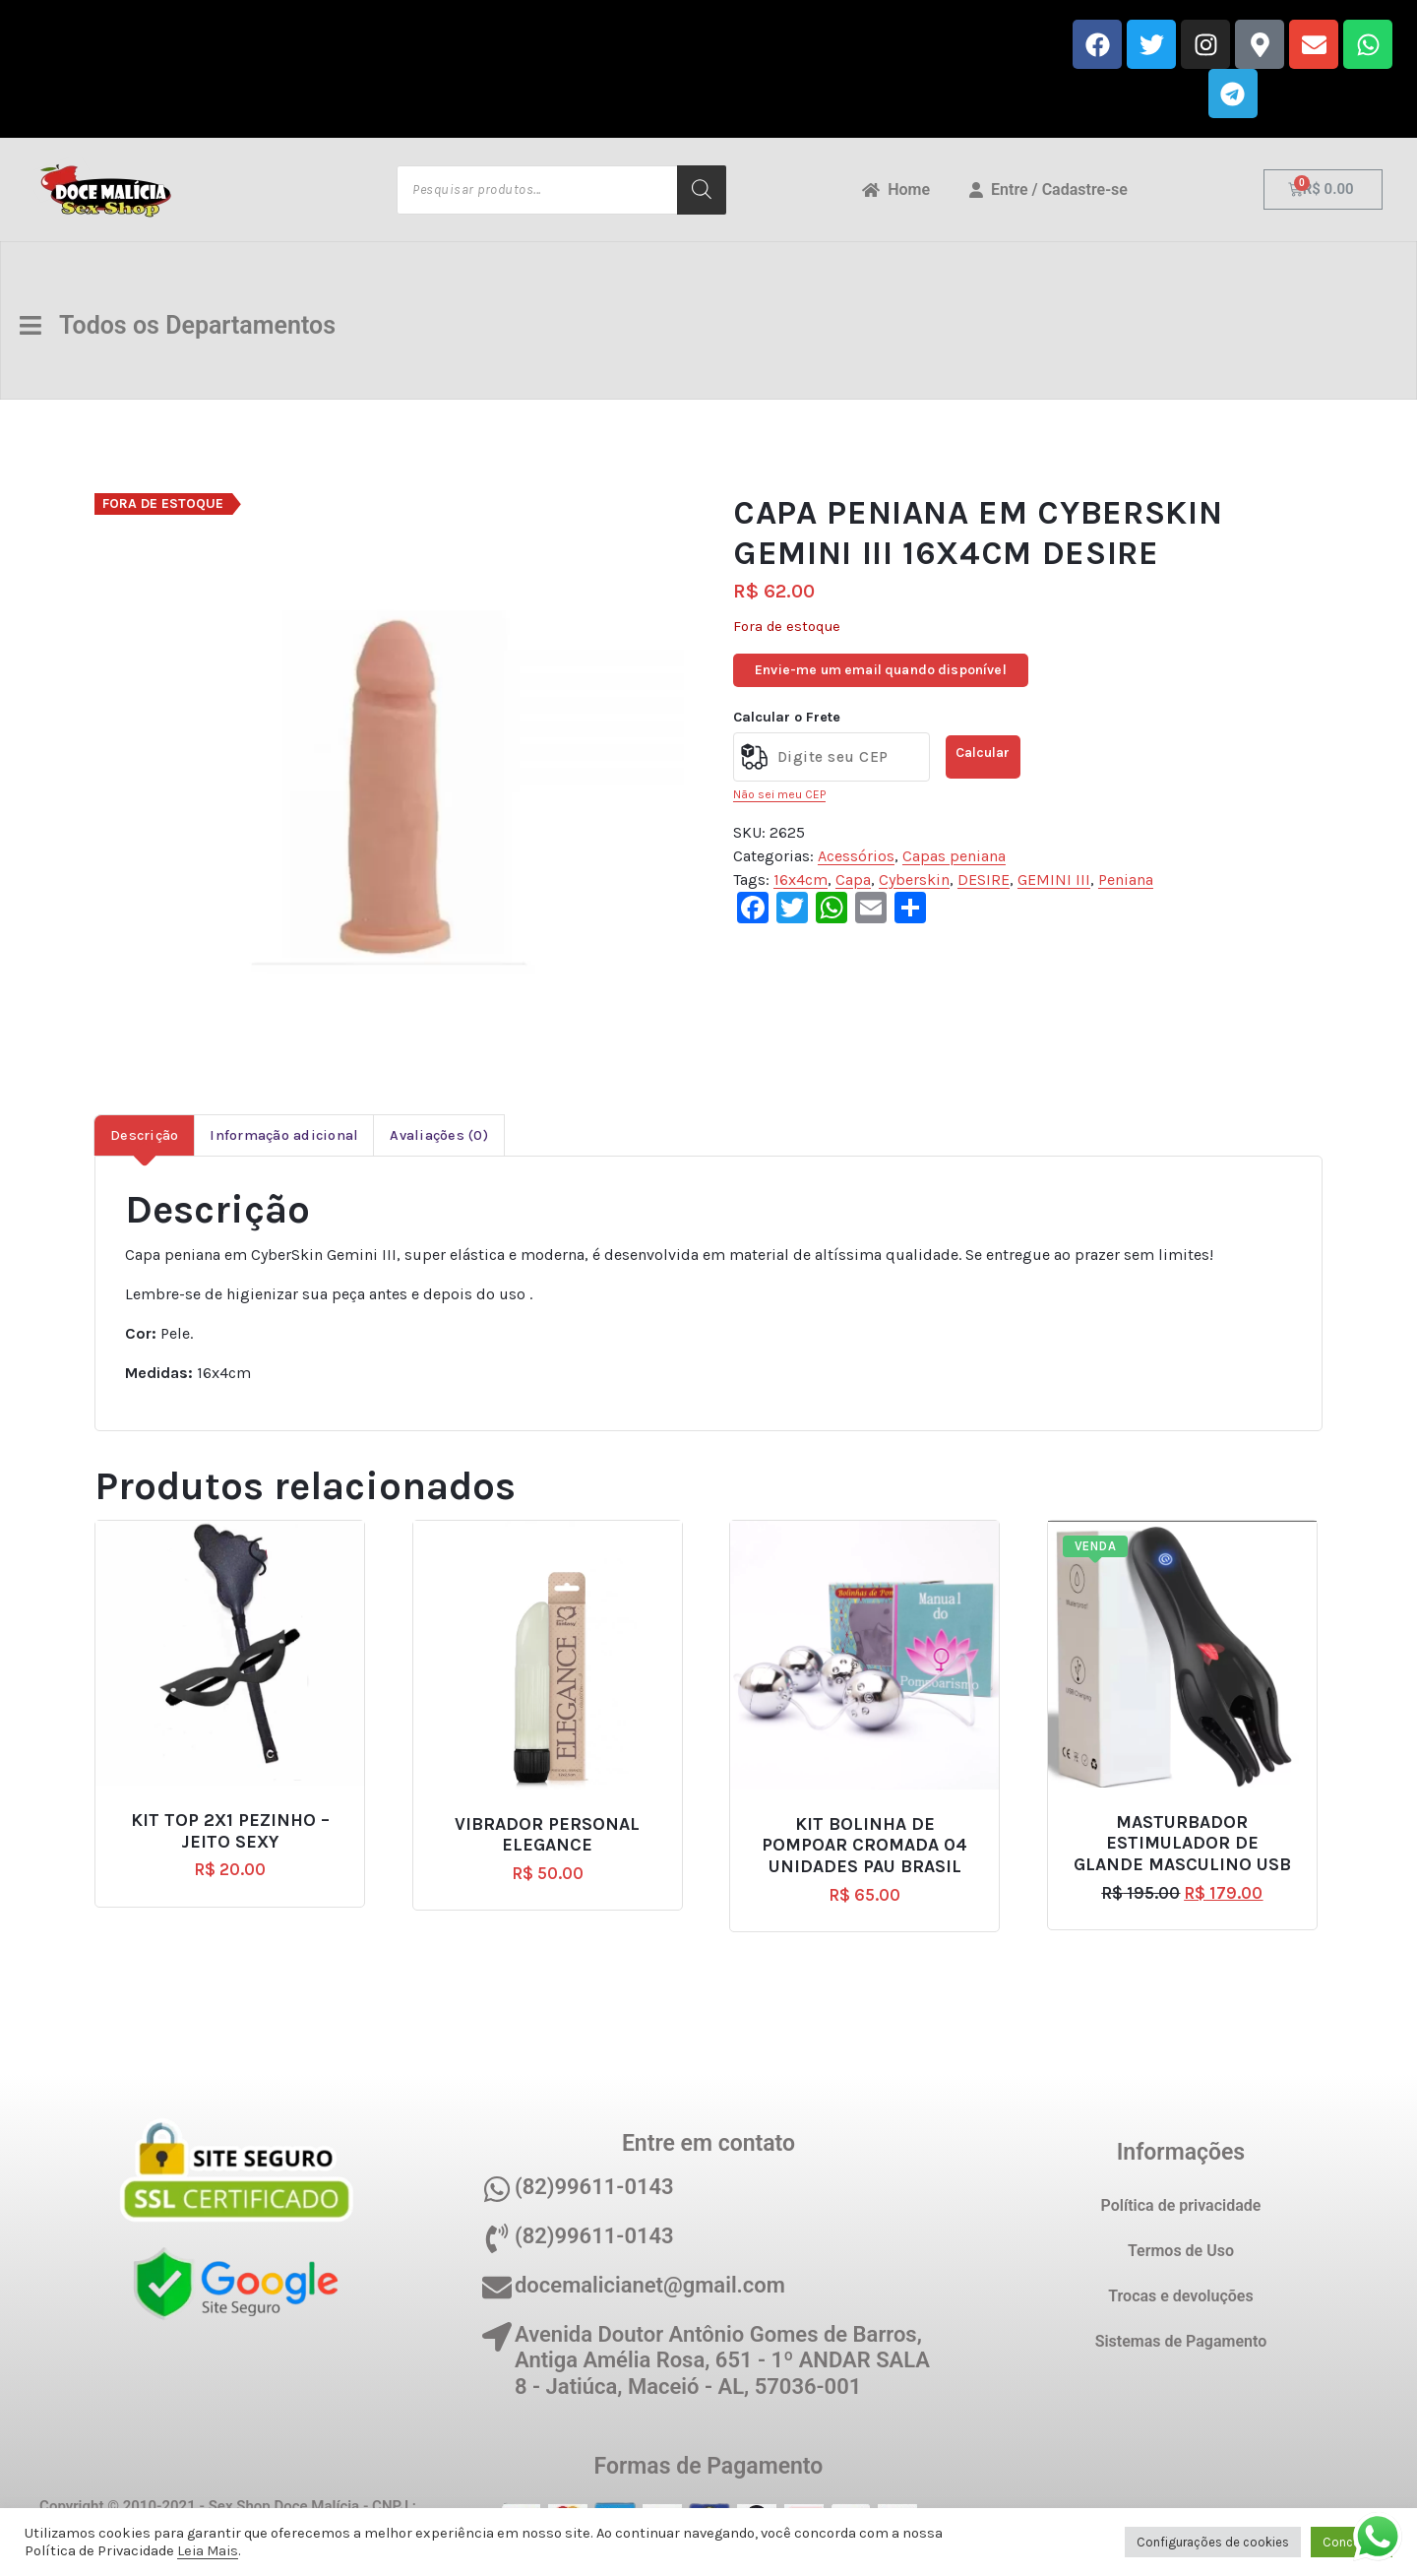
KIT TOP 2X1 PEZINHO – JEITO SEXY (230, 1831)
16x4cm (800, 879)
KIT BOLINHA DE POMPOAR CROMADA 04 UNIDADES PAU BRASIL (864, 1845)
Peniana (1125, 879)
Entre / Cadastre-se (1048, 189)
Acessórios (856, 856)
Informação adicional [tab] (284, 1135)
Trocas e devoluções (1180, 2296)
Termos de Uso (1181, 2250)
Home (896, 189)
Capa (853, 879)
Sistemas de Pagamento (1181, 2341)
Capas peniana (954, 856)
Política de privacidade (1181, 2205)
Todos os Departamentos (182, 325)
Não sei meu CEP (779, 794)
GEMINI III (1053, 879)
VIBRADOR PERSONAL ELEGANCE (547, 1835)
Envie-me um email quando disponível (881, 669)
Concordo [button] (1352, 2542)
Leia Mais (207, 2551)
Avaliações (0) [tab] (439, 1135)
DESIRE (983, 879)
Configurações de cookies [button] (1213, 2542)
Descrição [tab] (144, 1135)
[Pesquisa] (701, 190)
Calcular (982, 752)
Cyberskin (914, 879)
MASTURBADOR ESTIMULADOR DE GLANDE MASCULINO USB (1182, 1843)
